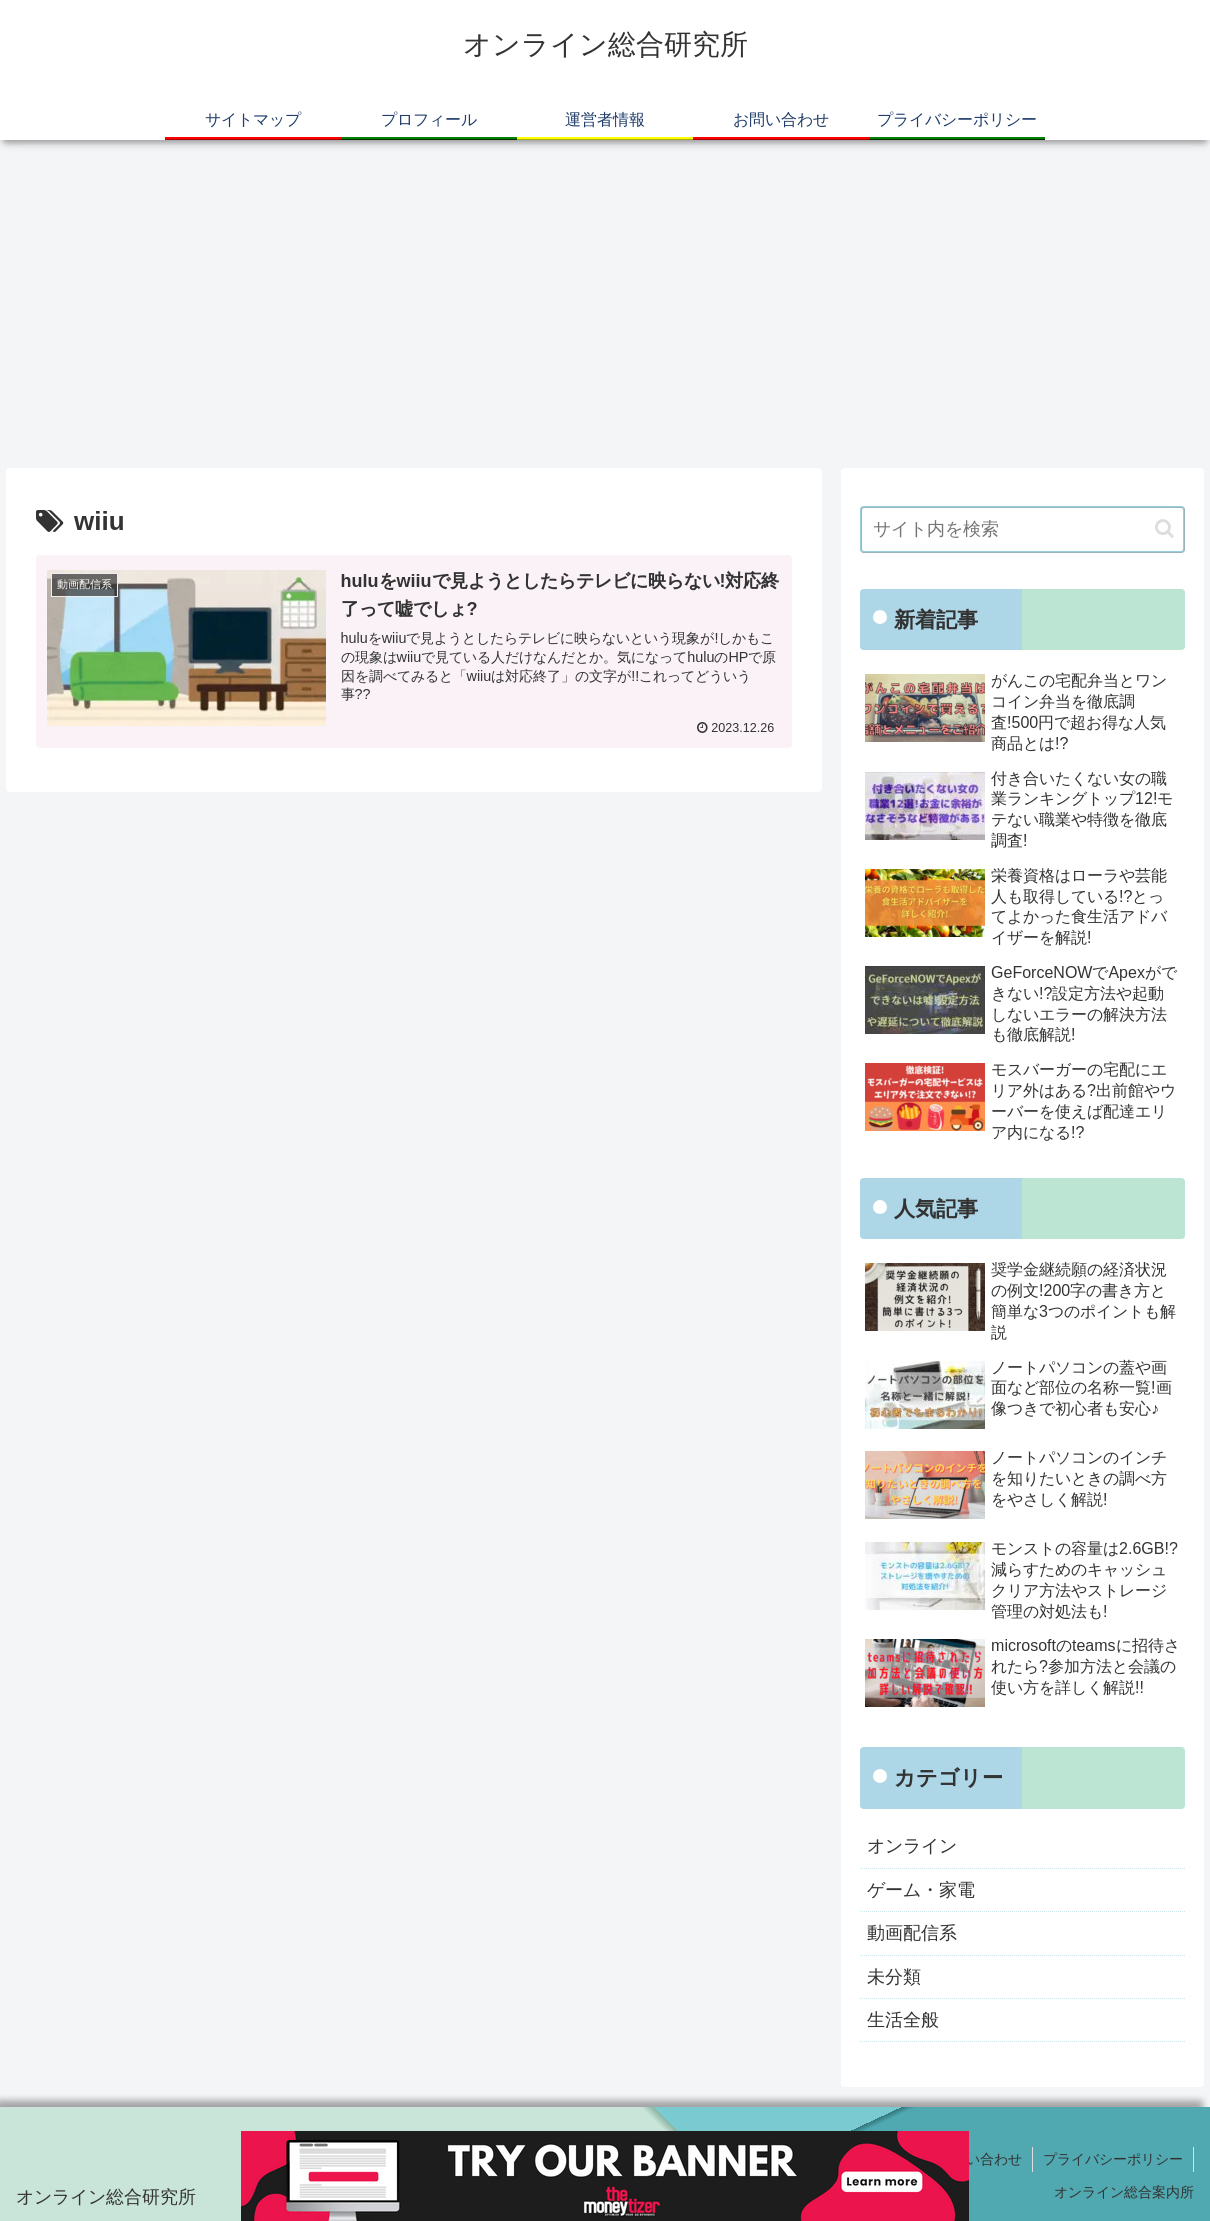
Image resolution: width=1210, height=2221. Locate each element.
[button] (1164, 528)
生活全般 (903, 2020)
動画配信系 (912, 1933)
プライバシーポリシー (1113, 2159)
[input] (1022, 529)
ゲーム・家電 (921, 1890)
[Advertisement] (605, 304)
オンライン (912, 1846)
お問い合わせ (980, 2159)
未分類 (894, 1977)
